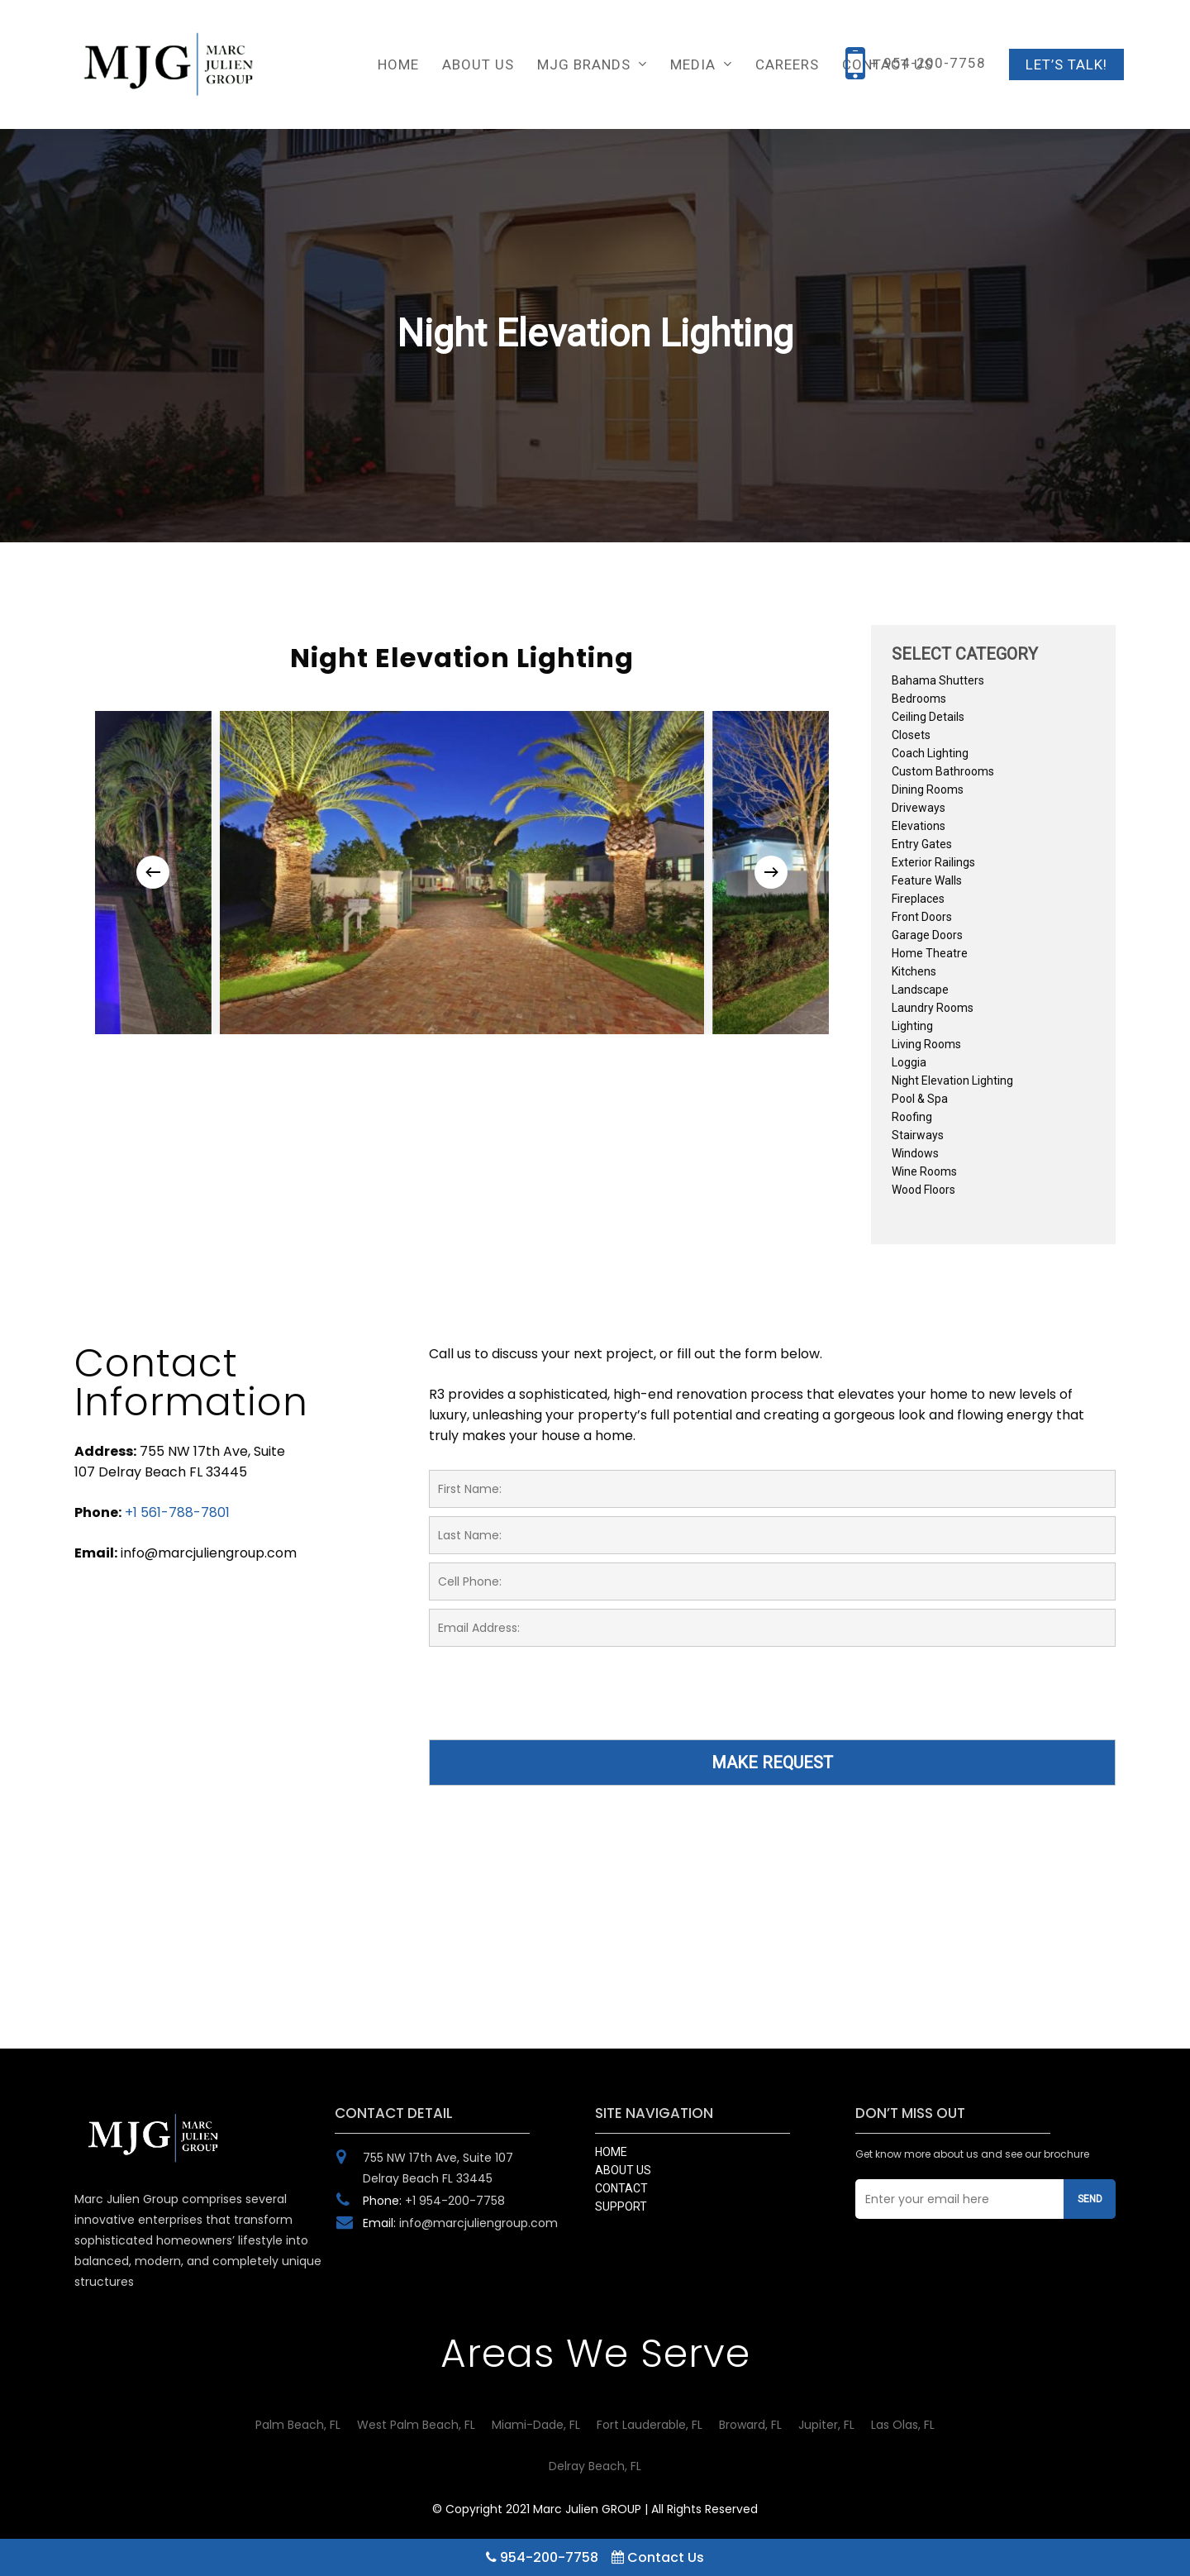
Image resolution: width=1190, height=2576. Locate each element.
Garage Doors (927, 935)
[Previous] (152, 872)
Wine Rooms (924, 1171)
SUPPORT (621, 2206)
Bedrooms (919, 698)
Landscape (920, 989)
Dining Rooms (928, 789)
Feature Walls (927, 880)
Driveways (918, 807)
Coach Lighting (930, 753)
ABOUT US (623, 2170)
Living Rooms (926, 1044)
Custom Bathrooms (943, 771)
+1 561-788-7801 (177, 1512)
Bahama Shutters (938, 680)
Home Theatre (930, 953)
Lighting (912, 1026)
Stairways (918, 1135)
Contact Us (658, 2557)
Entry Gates (922, 844)
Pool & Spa (920, 1098)
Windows (915, 1153)
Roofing (912, 1117)
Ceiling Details (928, 717)
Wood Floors (923, 1189)
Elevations (918, 826)
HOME (611, 2152)
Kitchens (914, 971)
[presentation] (554, 1703)
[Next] (771, 872)
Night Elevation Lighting (952, 1080)
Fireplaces (918, 898)
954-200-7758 (542, 2557)
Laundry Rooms (932, 1008)
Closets (911, 735)
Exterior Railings (933, 862)
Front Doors (922, 917)
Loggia (909, 1062)
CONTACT (621, 2188)
